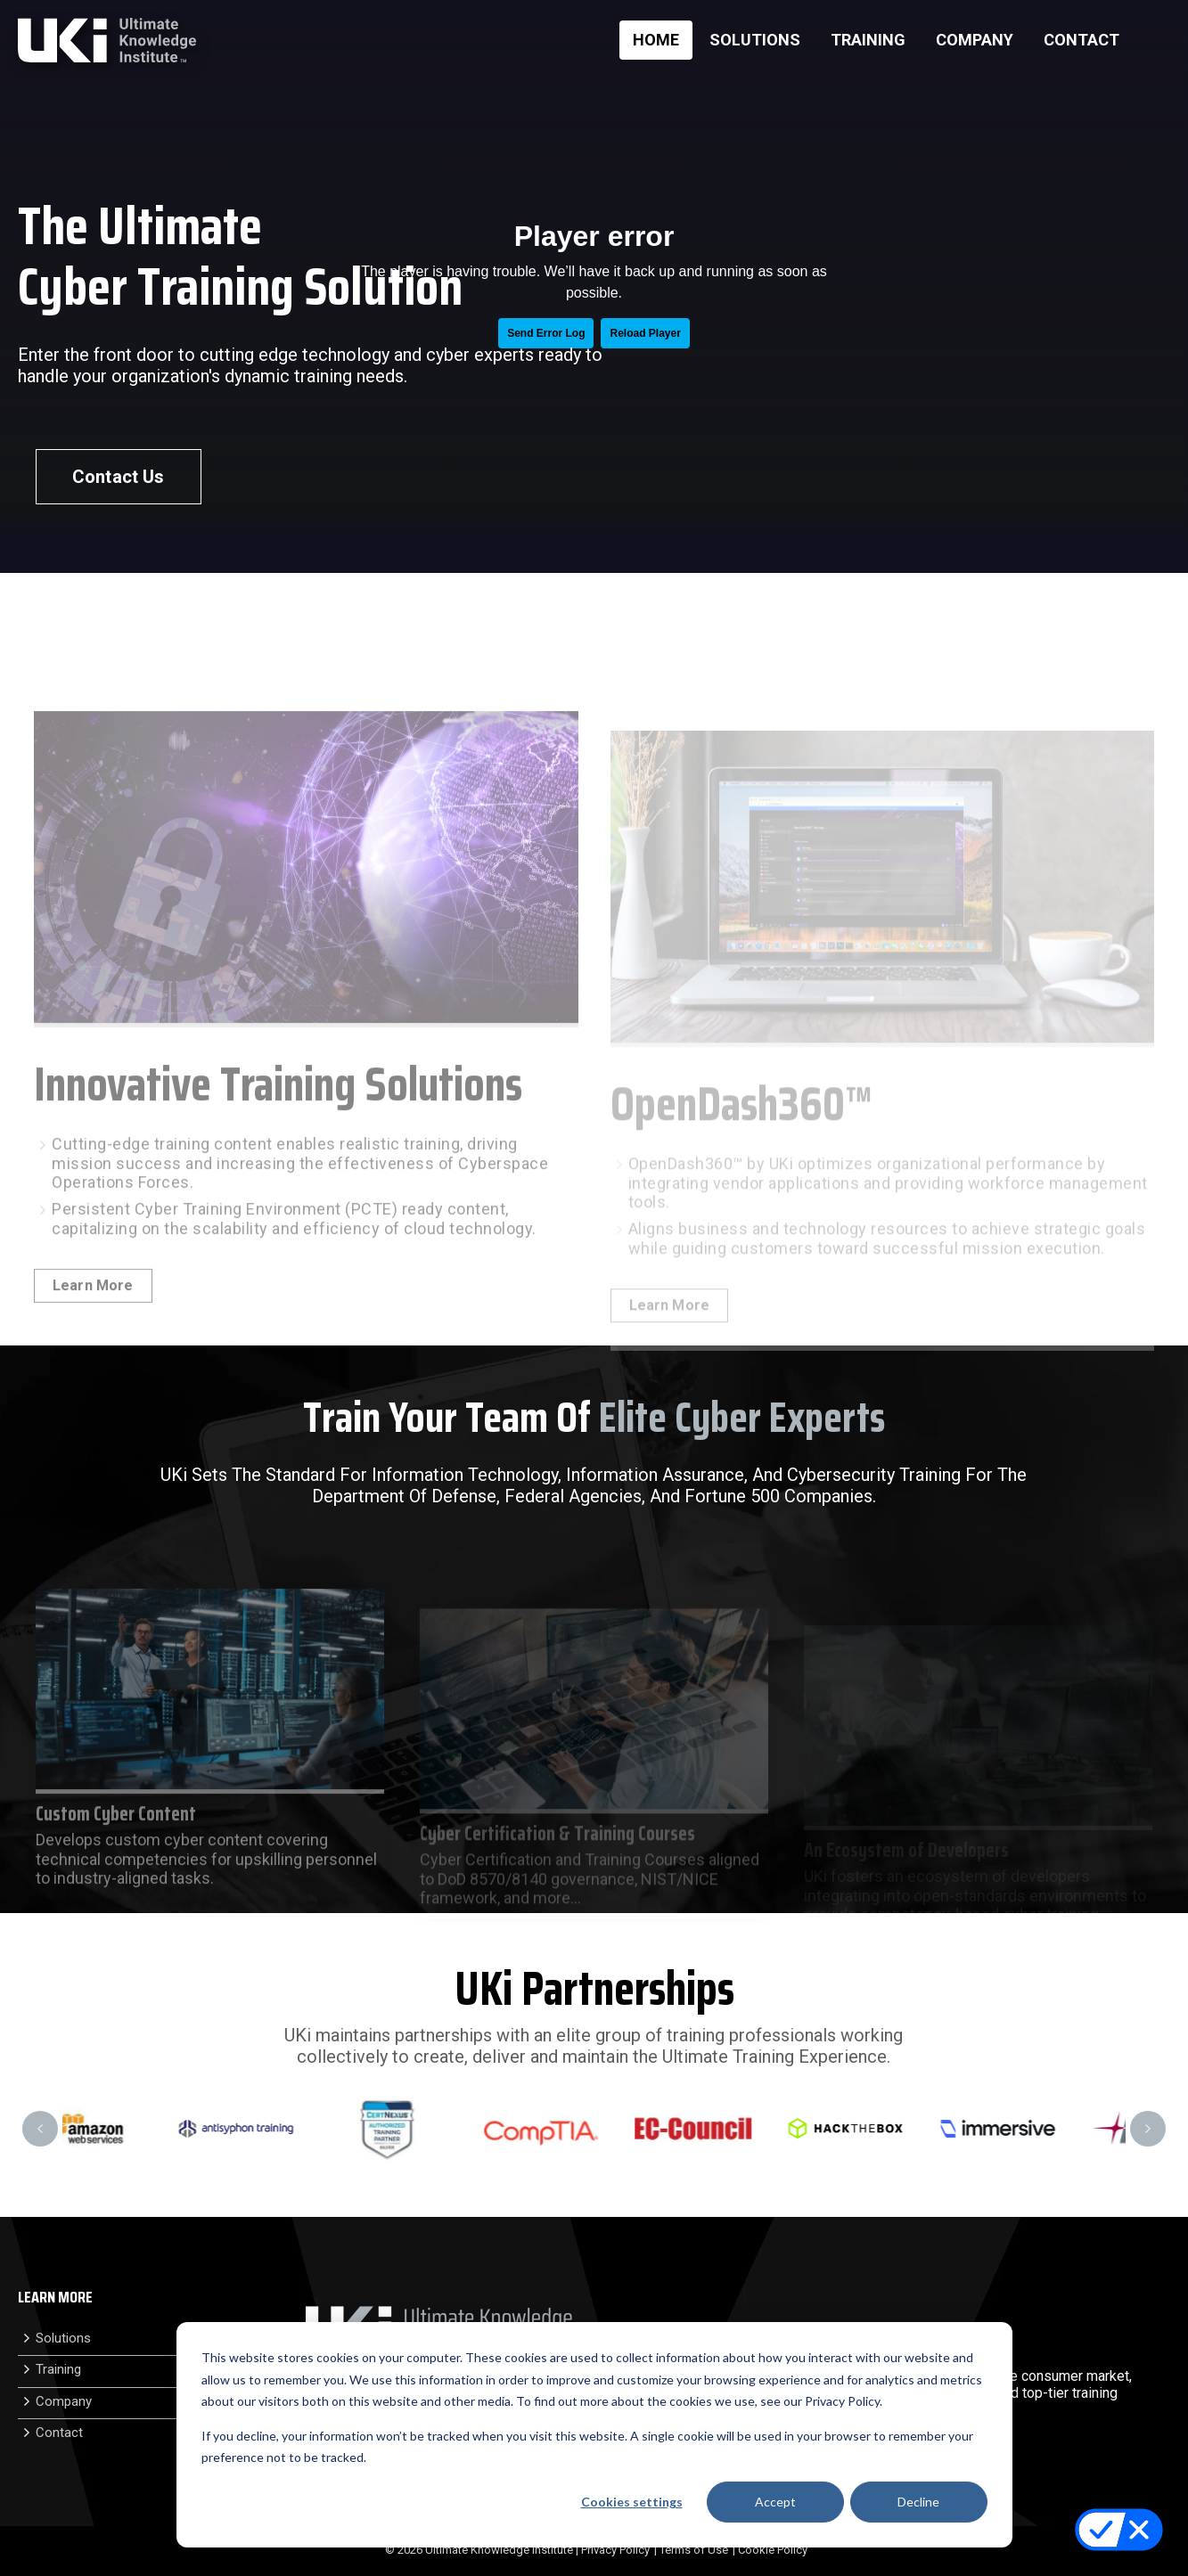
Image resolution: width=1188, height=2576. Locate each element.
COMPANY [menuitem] (974, 39)
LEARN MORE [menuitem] (55, 2298)
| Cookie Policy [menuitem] (770, 2549)
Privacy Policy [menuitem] (615, 2549)
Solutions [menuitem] (63, 2338)
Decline (918, 2501)
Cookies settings (632, 2501)
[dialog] (594, 2434)
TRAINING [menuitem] (868, 39)
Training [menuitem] (58, 2369)
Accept (775, 2501)
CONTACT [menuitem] (1081, 39)
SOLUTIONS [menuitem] (754, 39)
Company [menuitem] (64, 2401)
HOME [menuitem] (656, 39)
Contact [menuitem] (59, 2433)
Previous (40, 2129)
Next (1148, 2129)
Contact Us (118, 476)
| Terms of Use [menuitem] (691, 2549)
